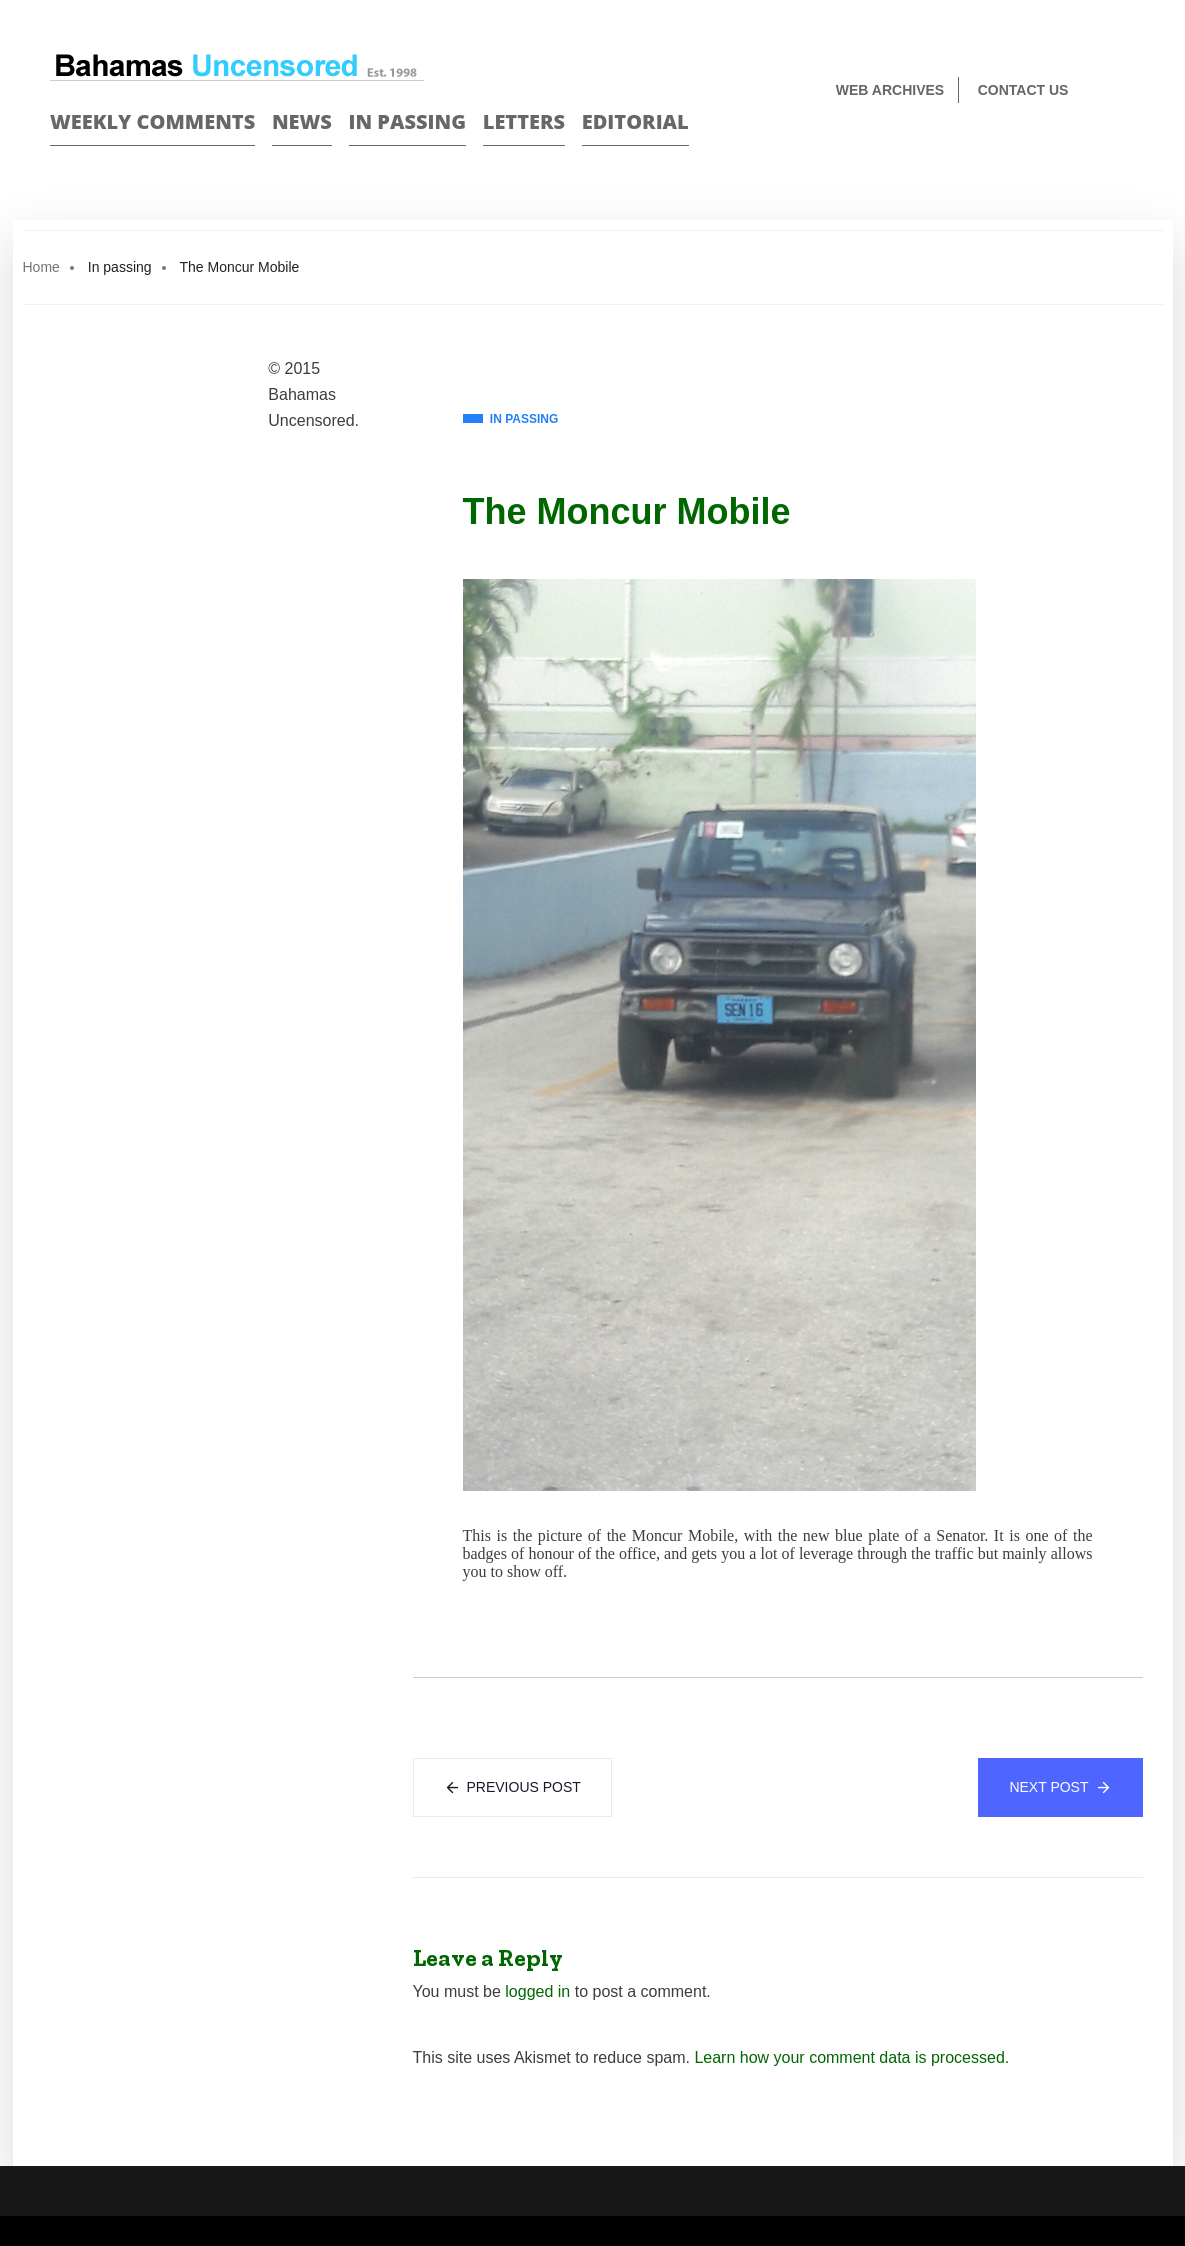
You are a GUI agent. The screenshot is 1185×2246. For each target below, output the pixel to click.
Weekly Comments (152, 121)
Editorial (635, 121)
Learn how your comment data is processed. (851, 2057)
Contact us (1023, 90)
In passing (408, 121)
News (302, 121)
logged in (537, 1991)
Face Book (1091, 156)
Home (41, 267)
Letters (524, 121)
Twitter (1126, 156)
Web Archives (890, 90)
